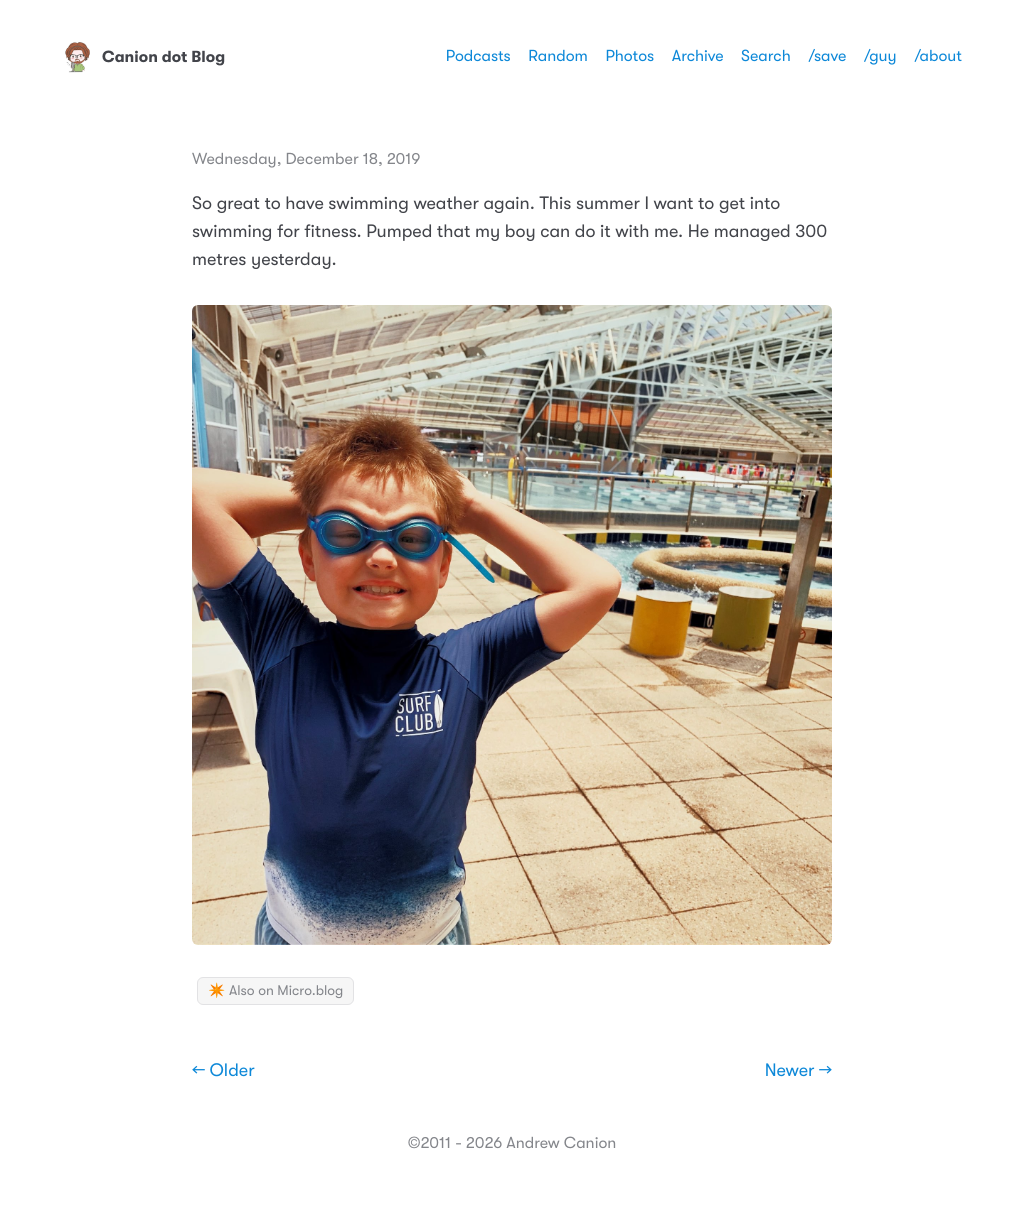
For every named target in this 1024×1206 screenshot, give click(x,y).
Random (558, 56)
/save (827, 56)
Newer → (798, 1071)
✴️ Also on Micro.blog (275, 991)
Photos (629, 56)
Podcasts (478, 56)
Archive (698, 56)
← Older (223, 1071)
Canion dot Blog (143, 57)
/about (938, 56)
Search (766, 56)
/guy (880, 56)
